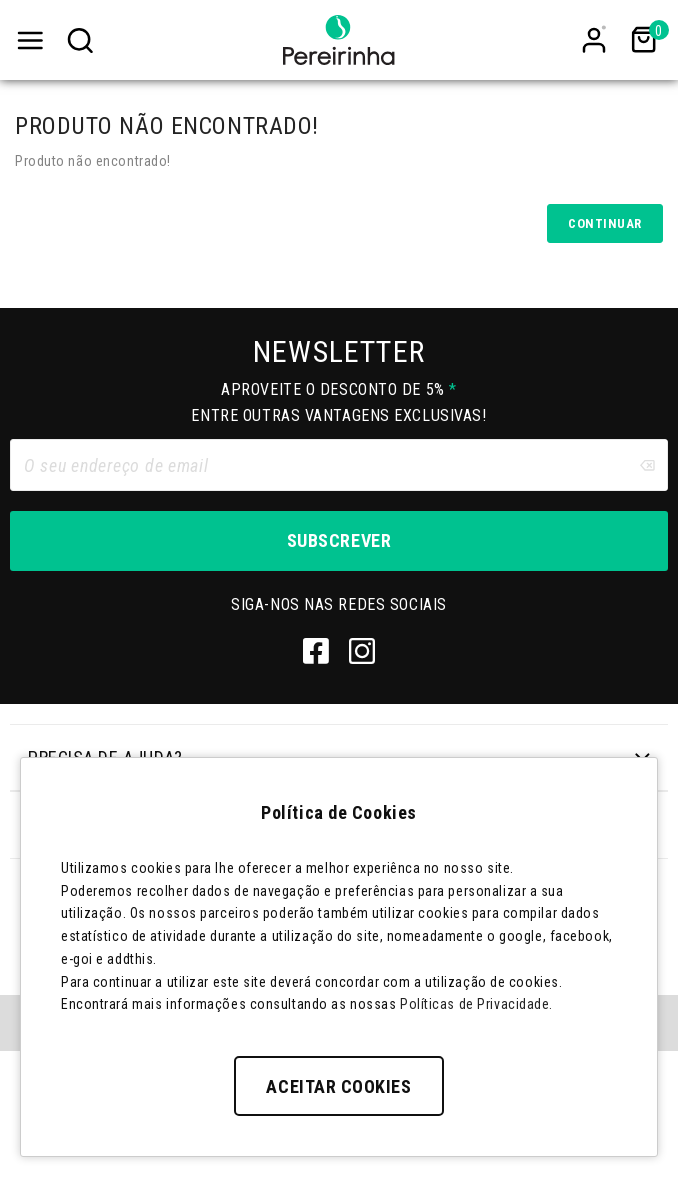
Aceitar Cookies (338, 1086)
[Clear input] (647, 465)
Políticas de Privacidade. (476, 1004)
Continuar (605, 223)
